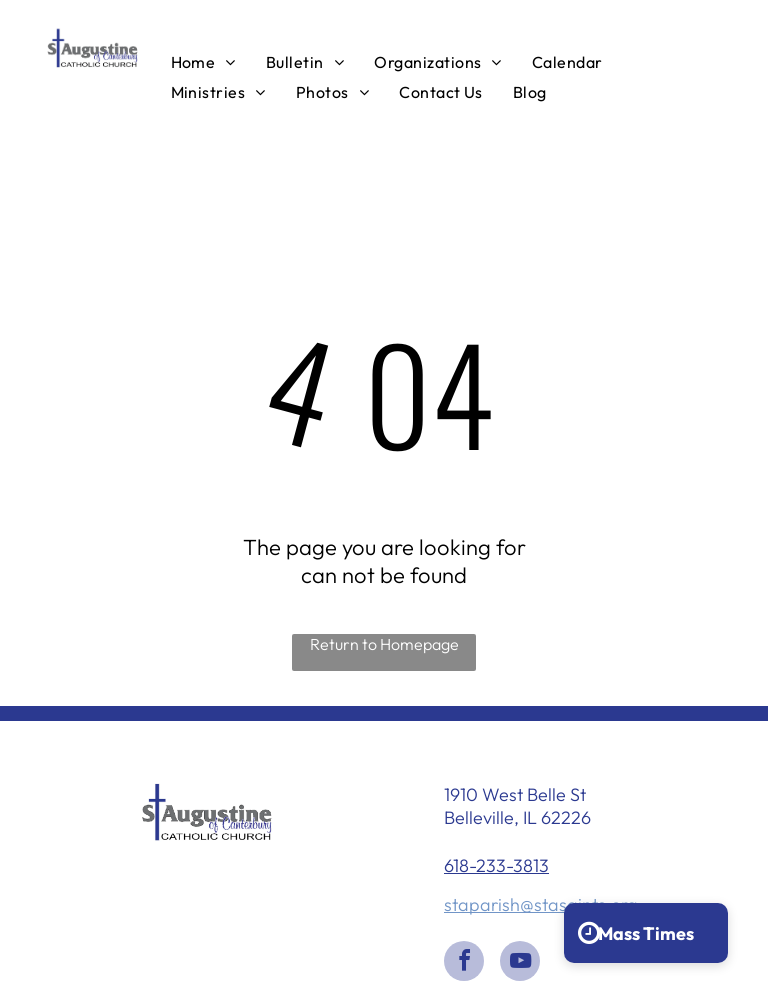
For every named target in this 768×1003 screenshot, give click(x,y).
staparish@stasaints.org (540, 904)
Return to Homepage (384, 644)
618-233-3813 (496, 865)
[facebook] (464, 963)
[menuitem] (203, 61)
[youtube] (520, 963)
